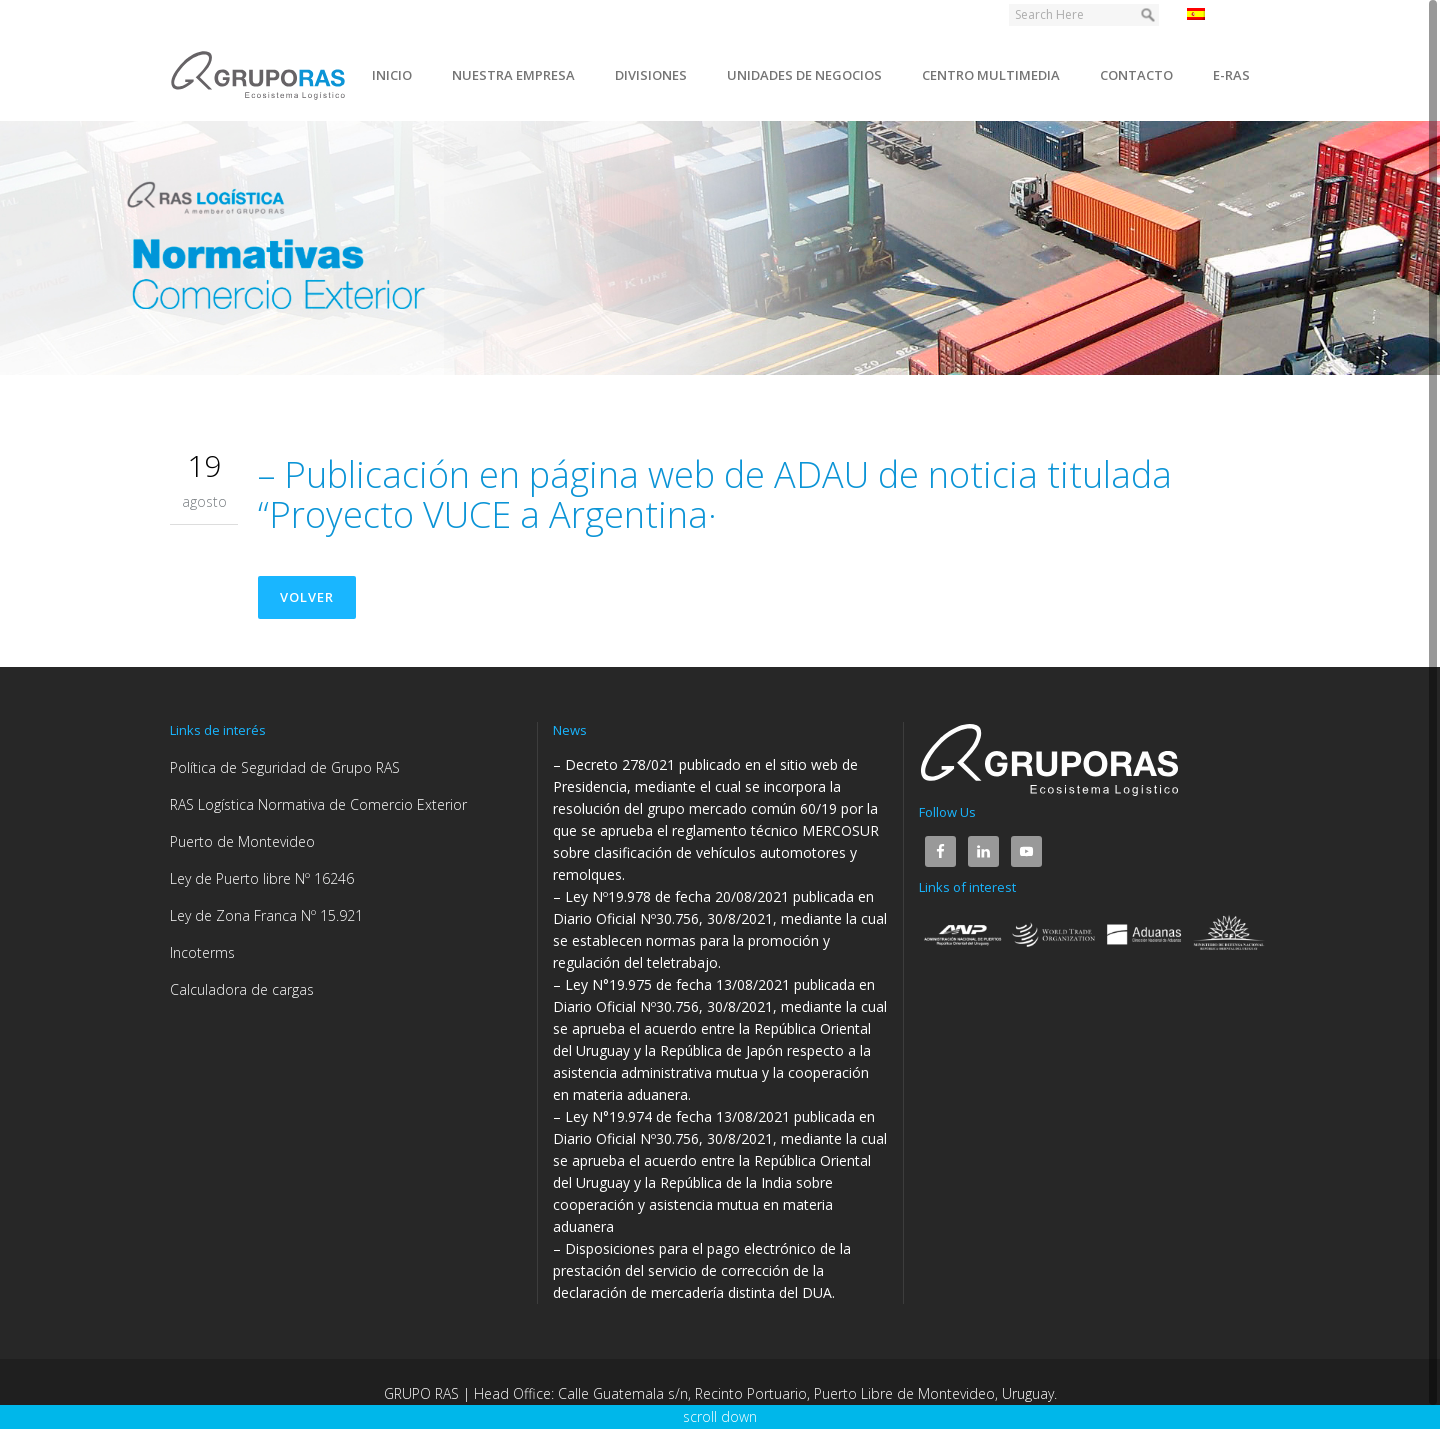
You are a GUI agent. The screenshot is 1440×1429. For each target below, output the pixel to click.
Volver (307, 597)
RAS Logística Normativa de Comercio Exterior (318, 804)
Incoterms (202, 952)
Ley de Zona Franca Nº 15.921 (266, 915)
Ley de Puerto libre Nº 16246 (262, 878)
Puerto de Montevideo (242, 841)
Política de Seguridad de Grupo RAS (285, 767)
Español (1223, 14)
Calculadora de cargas (242, 989)
